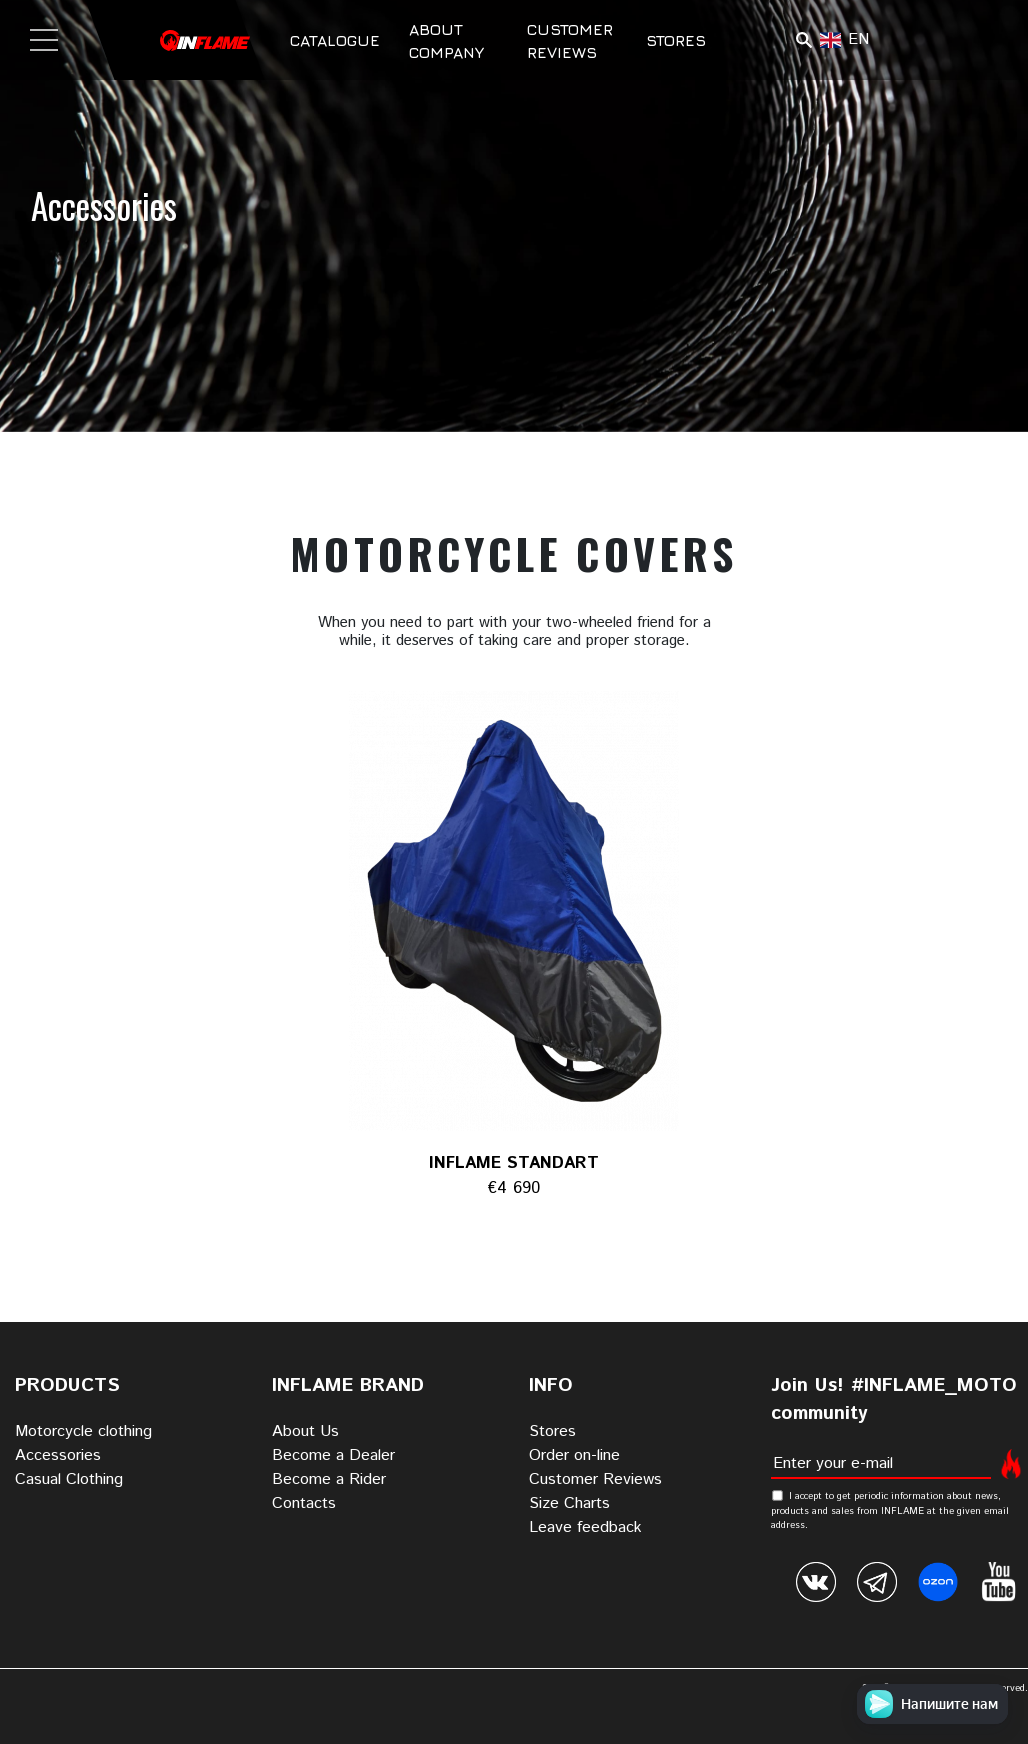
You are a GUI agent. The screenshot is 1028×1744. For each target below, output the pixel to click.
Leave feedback (585, 1527)
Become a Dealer (333, 1455)
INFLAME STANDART (514, 1163)
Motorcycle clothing (83, 1431)
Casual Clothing (69, 1479)
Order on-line (574, 1455)
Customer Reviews (595, 1479)
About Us (305, 1431)
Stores (676, 40)
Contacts (304, 1503)
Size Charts (569, 1503)
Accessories (58, 1455)
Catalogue (335, 40)
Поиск (803, 40)
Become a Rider (329, 1479)
